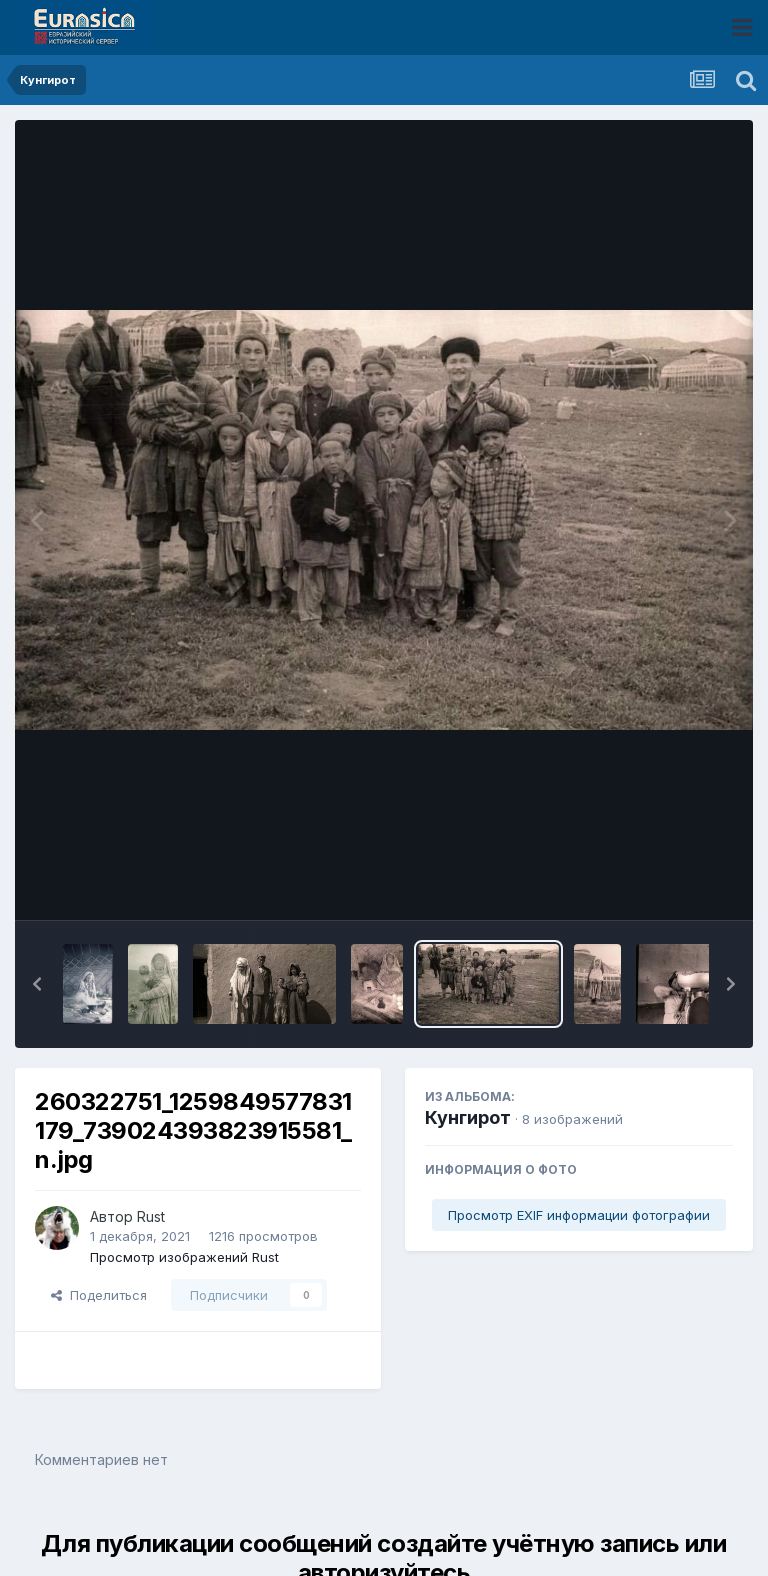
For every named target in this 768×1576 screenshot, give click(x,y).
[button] (37, 984)
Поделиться (99, 1295)
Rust (151, 1216)
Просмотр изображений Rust (184, 1257)
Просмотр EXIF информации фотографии (579, 1215)
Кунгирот (468, 1117)
